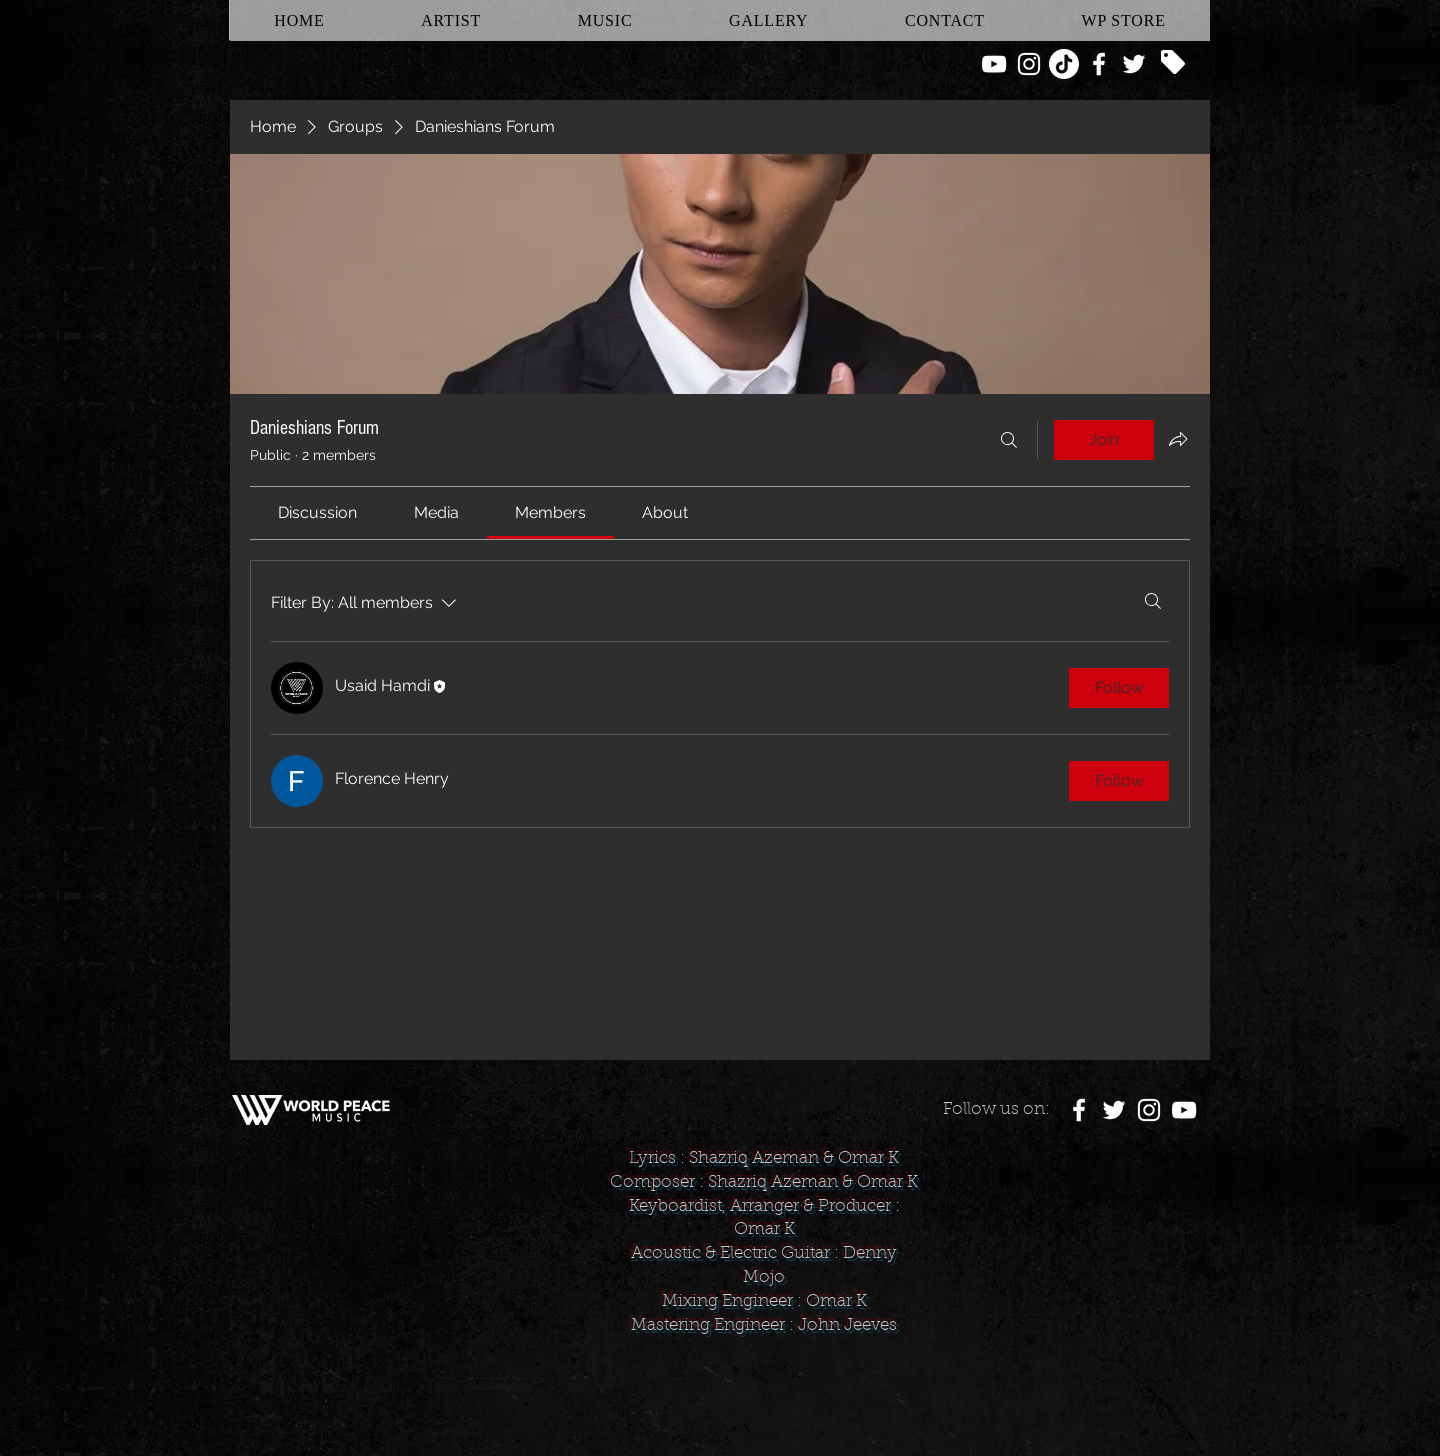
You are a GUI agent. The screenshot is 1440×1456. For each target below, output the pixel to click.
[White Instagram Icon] (1029, 64)
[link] (317, 512)
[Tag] (1173, 62)
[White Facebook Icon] (1099, 64)
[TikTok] (1064, 64)
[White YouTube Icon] (994, 64)
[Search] (1009, 440)
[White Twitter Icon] (1134, 64)
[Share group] (1178, 439)
